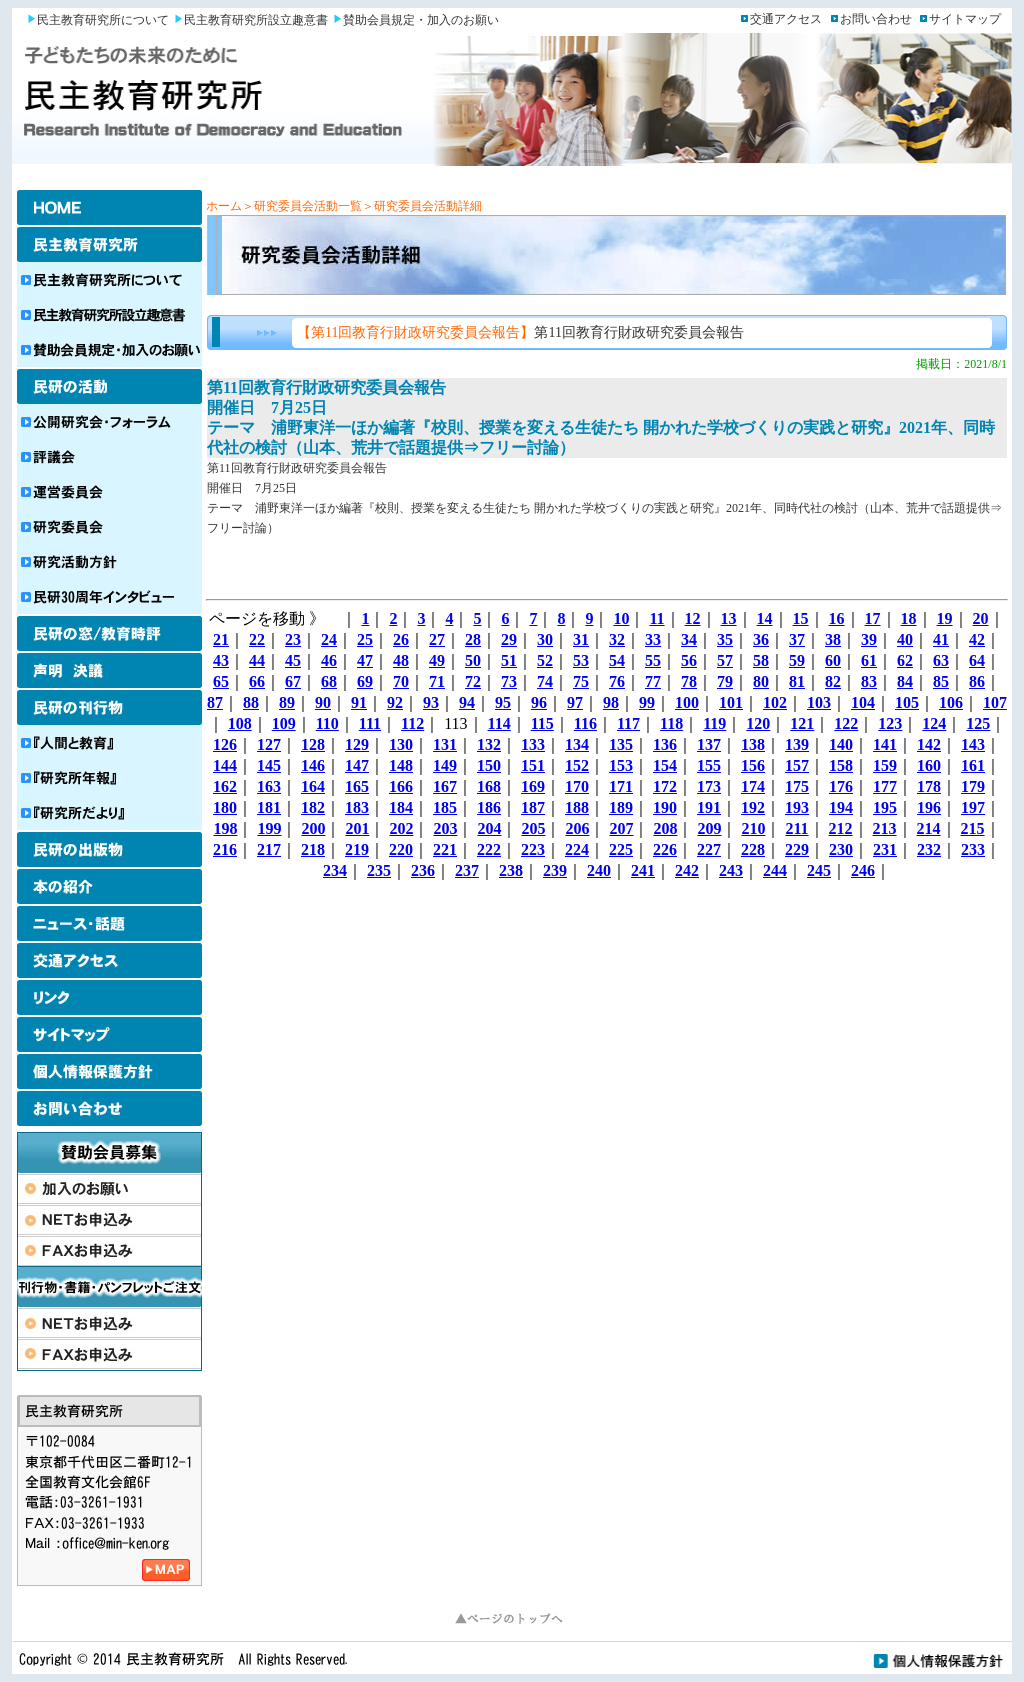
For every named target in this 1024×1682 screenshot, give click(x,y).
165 (357, 786)
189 (621, 807)
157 (797, 765)
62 (905, 660)
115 (542, 723)
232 (929, 849)
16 (837, 618)
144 (225, 765)
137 (709, 744)
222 (489, 849)
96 (539, 702)
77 (653, 681)
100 (687, 702)
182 (313, 807)
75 (581, 681)
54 (617, 660)
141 (885, 744)
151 (533, 765)
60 (833, 660)
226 (665, 849)
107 (995, 702)
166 (401, 786)
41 (941, 639)
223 (533, 849)
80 (761, 681)
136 (665, 744)
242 (687, 870)
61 (869, 660)
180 (225, 807)
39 (869, 639)
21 (221, 639)
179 (973, 786)
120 (758, 723)
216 (225, 849)
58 (761, 660)
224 (577, 849)
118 (671, 723)
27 (437, 639)
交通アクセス (786, 19)
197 (973, 807)
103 (819, 702)
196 (929, 807)
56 (689, 660)
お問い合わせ (876, 19)
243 (731, 870)
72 (473, 681)
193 (797, 807)
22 (257, 639)
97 (575, 702)
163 (269, 786)
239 (555, 870)
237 (467, 870)
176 (841, 786)
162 (225, 786)
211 (796, 828)
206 (577, 828)
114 (499, 723)
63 (941, 660)
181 (269, 807)
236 (423, 870)
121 (802, 723)
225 (621, 849)
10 (621, 618)
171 (621, 786)
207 (621, 828)
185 (445, 807)
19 (945, 618)
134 (577, 744)
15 (801, 618)
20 (981, 618)
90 (323, 702)
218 (313, 849)
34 (689, 639)
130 (401, 744)
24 (329, 639)
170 (577, 786)
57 (725, 660)
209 (709, 828)
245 (819, 870)
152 (577, 765)
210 (753, 828)
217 (269, 849)
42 (977, 639)
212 (841, 828)
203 (445, 828)
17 (873, 618)
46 (329, 660)
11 (656, 618)
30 (545, 639)
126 (225, 744)
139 (797, 744)
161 (973, 765)
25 (365, 639)
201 (357, 828)
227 (709, 849)
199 (269, 828)
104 (863, 702)
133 (533, 744)
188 (577, 807)
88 (251, 702)
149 (445, 765)
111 (370, 723)
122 (846, 723)
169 (533, 786)
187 (533, 807)
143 (973, 744)
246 (863, 870)
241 (643, 870)
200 (313, 828)
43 (221, 660)
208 (665, 828)
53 (581, 660)
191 (709, 807)
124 (934, 723)
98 (611, 702)
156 (753, 765)
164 (313, 786)
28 (473, 639)
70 (401, 681)
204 (489, 828)
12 (693, 618)
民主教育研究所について (103, 20)
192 (753, 807)
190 (665, 807)
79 (725, 681)
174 (753, 786)
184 (401, 807)
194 (841, 807)
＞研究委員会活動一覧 (302, 206)
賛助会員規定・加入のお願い (421, 20)
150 (489, 765)
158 (841, 765)
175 (797, 786)
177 (885, 786)
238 (511, 870)
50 (473, 660)
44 (257, 660)
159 (885, 765)
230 (841, 849)
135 (621, 744)
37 (797, 639)
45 (293, 660)
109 (284, 723)
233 (973, 849)
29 (509, 639)
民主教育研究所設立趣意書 (256, 20)
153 (621, 765)
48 (401, 660)
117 (628, 723)
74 (545, 681)
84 (905, 681)
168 (489, 786)
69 (365, 681)
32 (617, 639)
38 (833, 639)
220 (401, 849)
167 (445, 786)
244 (775, 870)
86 (977, 681)
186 (489, 807)
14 (765, 618)
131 (445, 744)
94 (467, 702)
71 (437, 681)
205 (533, 828)
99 (647, 702)
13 (729, 618)
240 (599, 870)
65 (221, 681)
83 (869, 681)
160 (929, 765)
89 (287, 702)
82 (833, 681)
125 (978, 723)
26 (401, 639)
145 (269, 765)
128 (313, 744)
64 (977, 660)
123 (890, 723)
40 (905, 639)
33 (653, 639)
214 (929, 828)
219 (357, 849)
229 (797, 849)
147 (357, 765)
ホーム (224, 206)
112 (412, 723)
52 (545, 660)
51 (509, 660)
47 (365, 660)
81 (797, 681)
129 (357, 744)
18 (909, 618)
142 (929, 744)
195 (885, 807)
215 (973, 828)
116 (585, 723)
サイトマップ (965, 19)
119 (714, 723)
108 (240, 723)
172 (665, 786)
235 (379, 870)
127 (269, 744)
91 (359, 702)
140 (841, 744)
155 (709, 765)
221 (445, 849)
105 (907, 702)
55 (653, 660)
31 (581, 639)
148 (401, 765)
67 (293, 681)
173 (709, 786)
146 (313, 765)
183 (357, 807)
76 (617, 681)
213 (885, 828)
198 (225, 828)
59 (797, 660)
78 (689, 681)
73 (509, 681)
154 (665, 765)
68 (329, 681)
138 (753, 744)
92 (395, 702)
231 (885, 849)
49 (437, 660)
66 (257, 681)
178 (929, 786)
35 (725, 639)
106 (951, 702)
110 (327, 723)
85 (941, 681)
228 (753, 849)
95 (503, 702)
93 (431, 702)
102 (775, 702)
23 (293, 639)
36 (761, 639)
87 (215, 702)
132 (489, 744)
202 (401, 828)
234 (335, 870)
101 (731, 702)
